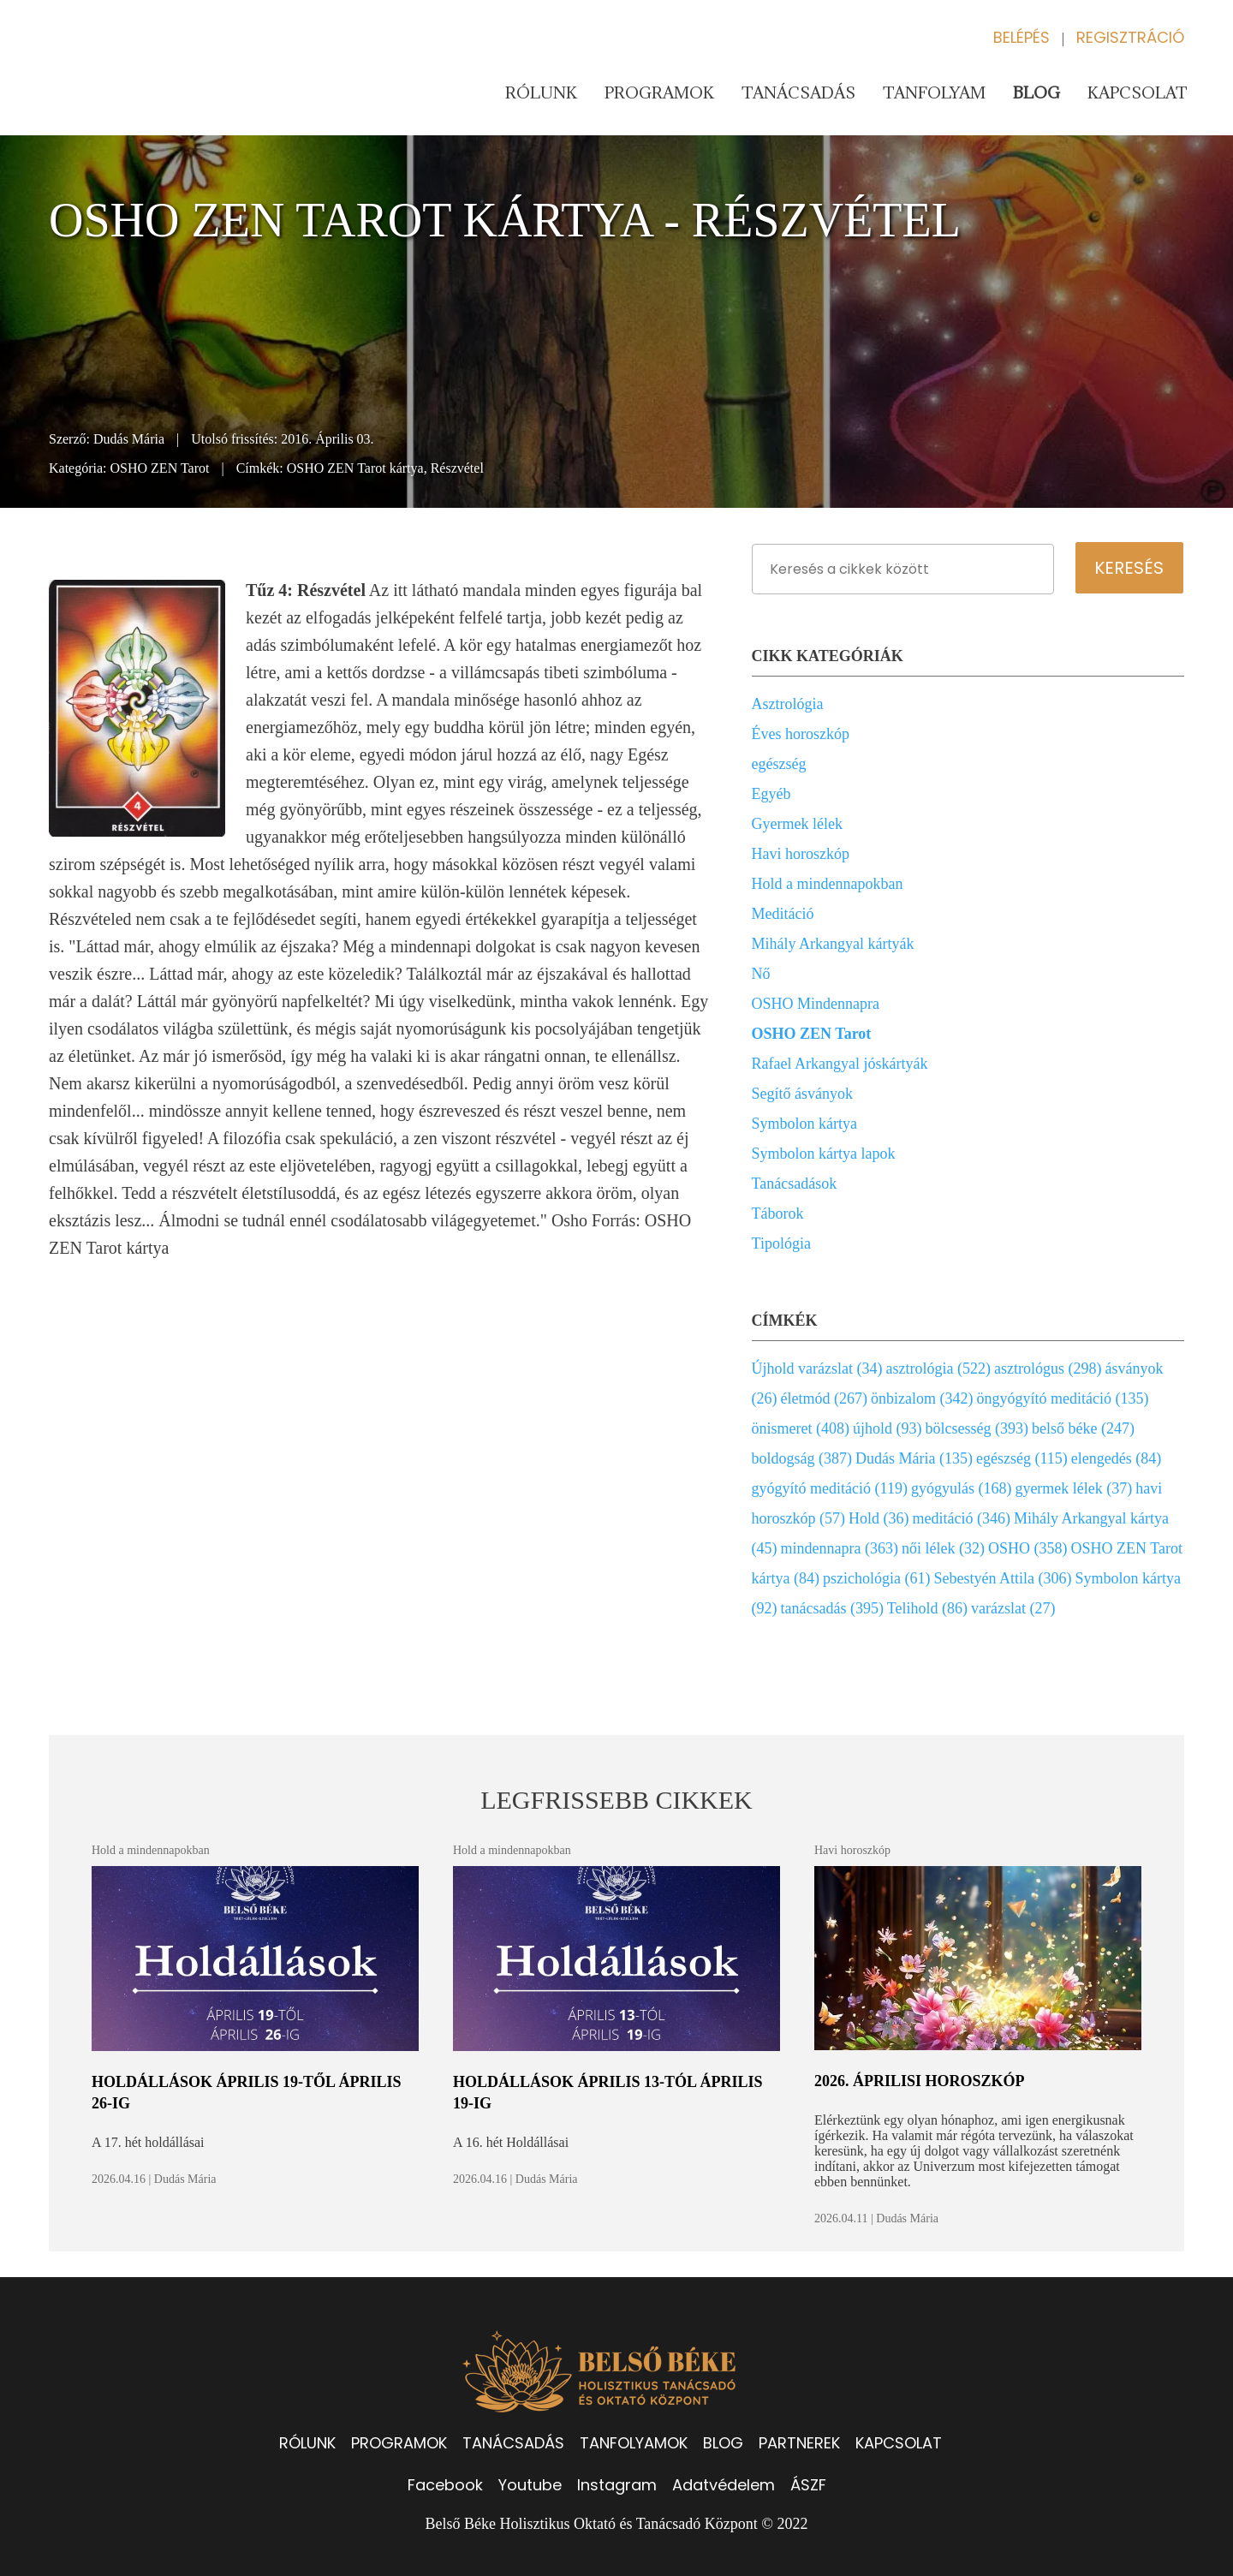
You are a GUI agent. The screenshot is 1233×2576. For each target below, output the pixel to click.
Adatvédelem (723, 2485)
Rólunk (541, 92)
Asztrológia (788, 704)
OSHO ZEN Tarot (160, 468)
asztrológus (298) (1047, 1368)
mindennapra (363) (839, 1548)
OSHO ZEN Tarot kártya (355, 468)
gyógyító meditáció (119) (830, 1488)
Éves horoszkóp (800, 733)
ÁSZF (808, 2485)
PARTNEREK (799, 2443)
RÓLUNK (307, 2443)
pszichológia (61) (876, 1578)
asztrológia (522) (938, 1368)
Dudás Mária (128, 439)
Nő (761, 973)
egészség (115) (1022, 1458)
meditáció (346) (961, 1518)
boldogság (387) (802, 1458)
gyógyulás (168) (961, 1488)
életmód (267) (824, 1398)
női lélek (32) (943, 1548)
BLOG (723, 2443)
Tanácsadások (794, 1183)
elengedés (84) (1116, 1458)
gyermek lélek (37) (1073, 1488)
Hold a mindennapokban (827, 883)
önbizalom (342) (922, 1398)
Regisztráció (1130, 37)
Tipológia (781, 1243)
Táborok (778, 1213)
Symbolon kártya (805, 1123)
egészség (779, 763)
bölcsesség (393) (977, 1428)
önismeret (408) (800, 1428)
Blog (1036, 92)
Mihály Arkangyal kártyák (833, 943)
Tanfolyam (934, 92)
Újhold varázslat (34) (817, 1368)
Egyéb (771, 793)
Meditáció (783, 913)
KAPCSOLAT (898, 2443)
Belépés (1021, 37)
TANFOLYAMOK (634, 2443)
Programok (659, 92)
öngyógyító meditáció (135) (1063, 1398)
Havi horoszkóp (800, 853)
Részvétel (457, 468)
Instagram (617, 2485)
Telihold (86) (927, 1608)
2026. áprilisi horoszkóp (919, 2081)
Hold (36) (879, 1518)
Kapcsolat (1137, 92)
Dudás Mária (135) (914, 1458)
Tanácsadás (798, 92)
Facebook (445, 2485)
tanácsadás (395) (832, 1608)
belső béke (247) (1083, 1428)
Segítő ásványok (803, 1093)
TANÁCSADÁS (513, 2443)
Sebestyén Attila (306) (1003, 1578)
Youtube (530, 2485)
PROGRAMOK (399, 2443)
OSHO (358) (1028, 1548)
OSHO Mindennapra (815, 1003)
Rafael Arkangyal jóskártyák (840, 1063)
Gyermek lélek (797, 823)
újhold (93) (887, 1428)
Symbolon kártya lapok (824, 1153)
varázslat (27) (1013, 1608)
